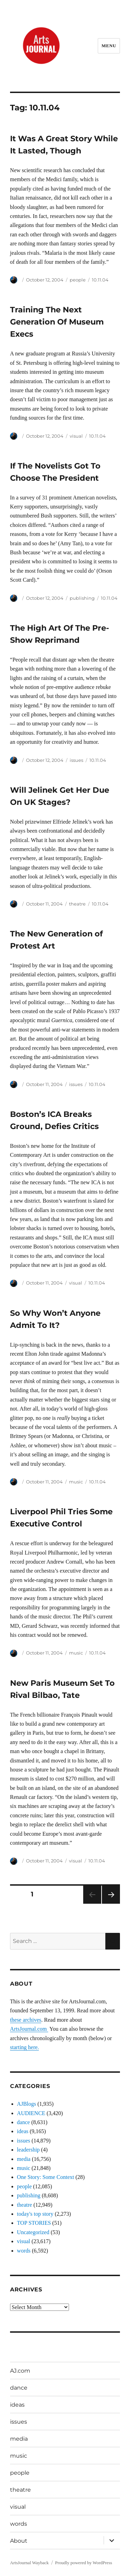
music (76, 1481)
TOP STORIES (34, 2223)
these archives (25, 2020)
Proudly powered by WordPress (83, 2562)
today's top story (35, 2214)
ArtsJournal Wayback (29, 2562)
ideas (22, 2131)
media (24, 2159)
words (24, 2251)
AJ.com (20, 2370)
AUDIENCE (31, 2113)
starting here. (24, 2047)
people (78, 280)
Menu (109, 45)
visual (76, 436)
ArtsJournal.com (29, 2029)
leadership (28, 2150)
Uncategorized (33, 2232)
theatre (77, 904)
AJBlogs (26, 2104)
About (18, 2540)
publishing (82, 598)
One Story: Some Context (45, 2177)
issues (76, 760)
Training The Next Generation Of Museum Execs (57, 322)
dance (23, 2122)
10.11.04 (100, 280)
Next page (111, 1903)
